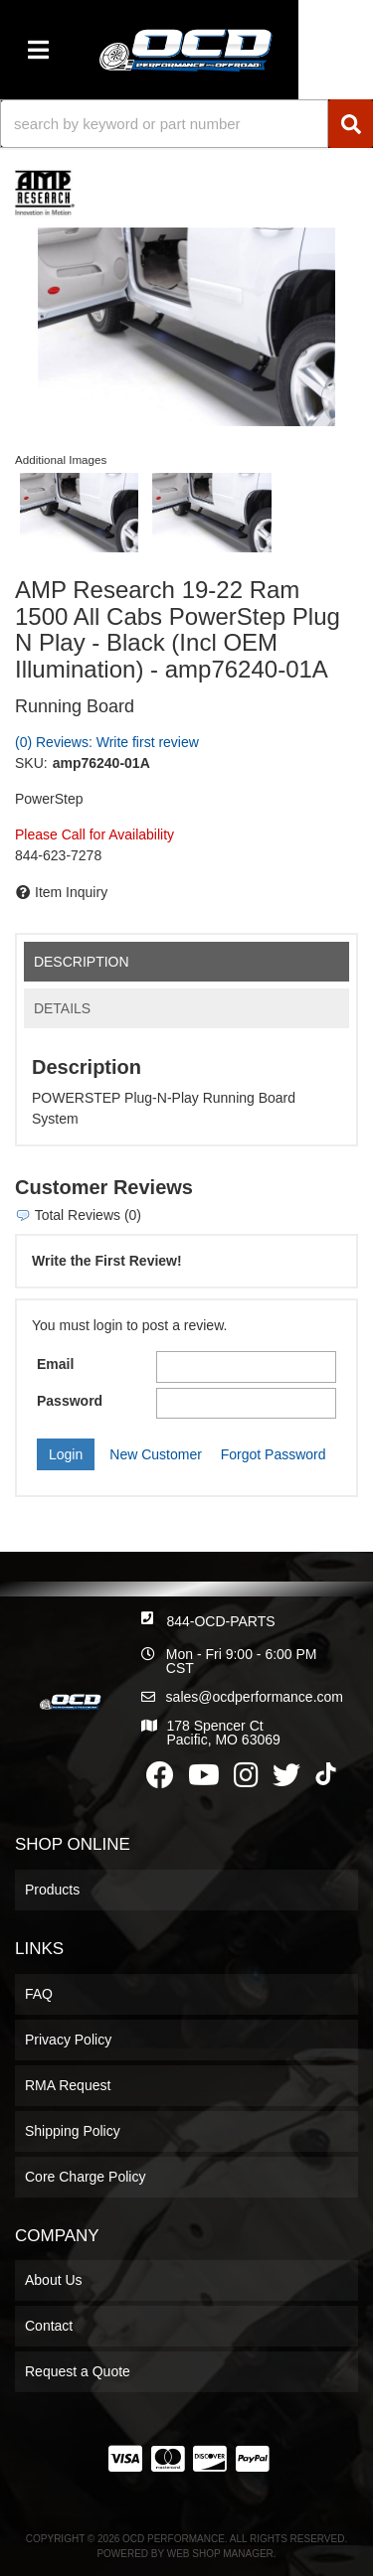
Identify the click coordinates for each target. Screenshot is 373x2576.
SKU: (31, 763)
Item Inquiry (71, 892)
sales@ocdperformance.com (254, 1697)
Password (69, 1401)
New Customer (155, 1454)
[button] (186, 123)
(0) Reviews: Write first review (107, 742)
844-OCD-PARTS (220, 1621)
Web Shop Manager (220, 2553)
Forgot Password (273, 1454)
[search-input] (164, 123)
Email (55, 1364)
